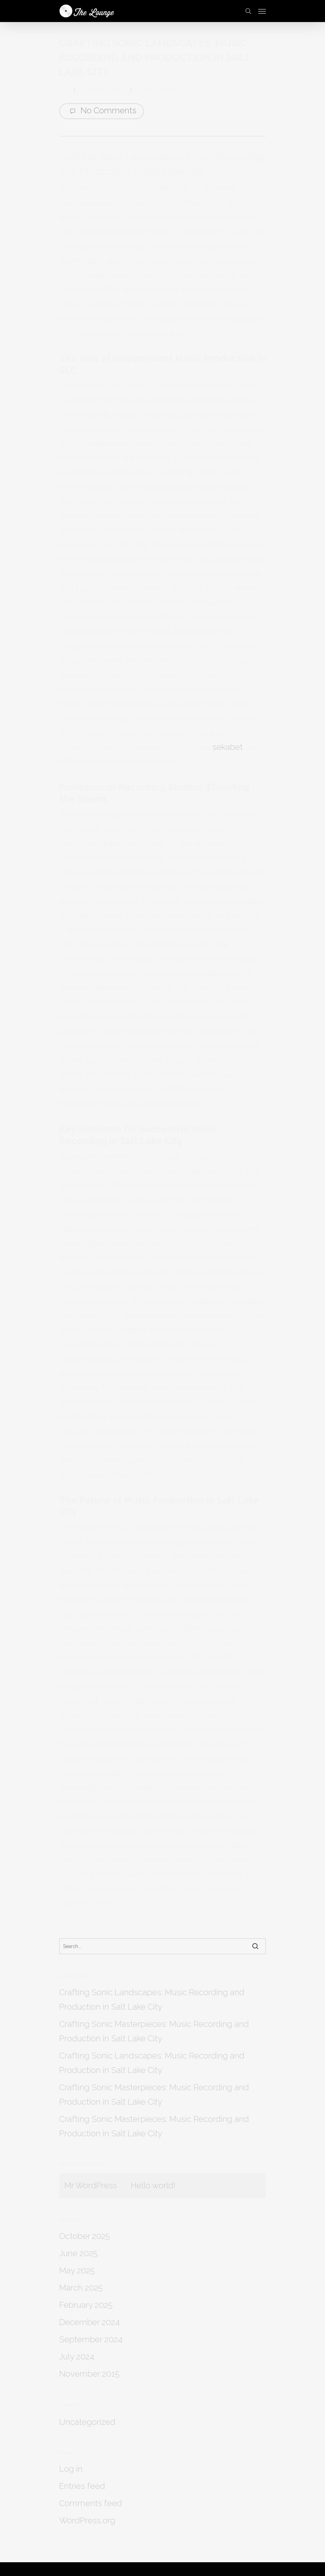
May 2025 (77, 2270)
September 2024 (91, 2339)
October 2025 (84, 2236)
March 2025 (81, 2288)
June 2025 (78, 2253)
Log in (71, 2469)
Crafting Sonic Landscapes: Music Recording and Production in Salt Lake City (151, 1999)
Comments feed (90, 2503)
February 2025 (86, 2305)
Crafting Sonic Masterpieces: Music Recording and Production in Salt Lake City (154, 2031)
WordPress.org (87, 2520)
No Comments (101, 110)
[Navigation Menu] (262, 11)
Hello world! (153, 2185)
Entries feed (82, 2486)
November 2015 (89, 2374)
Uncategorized (156, 90)
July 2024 (76, 2357)
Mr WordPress (90, 2185)
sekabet (227, 747)
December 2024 (89, 2322)
